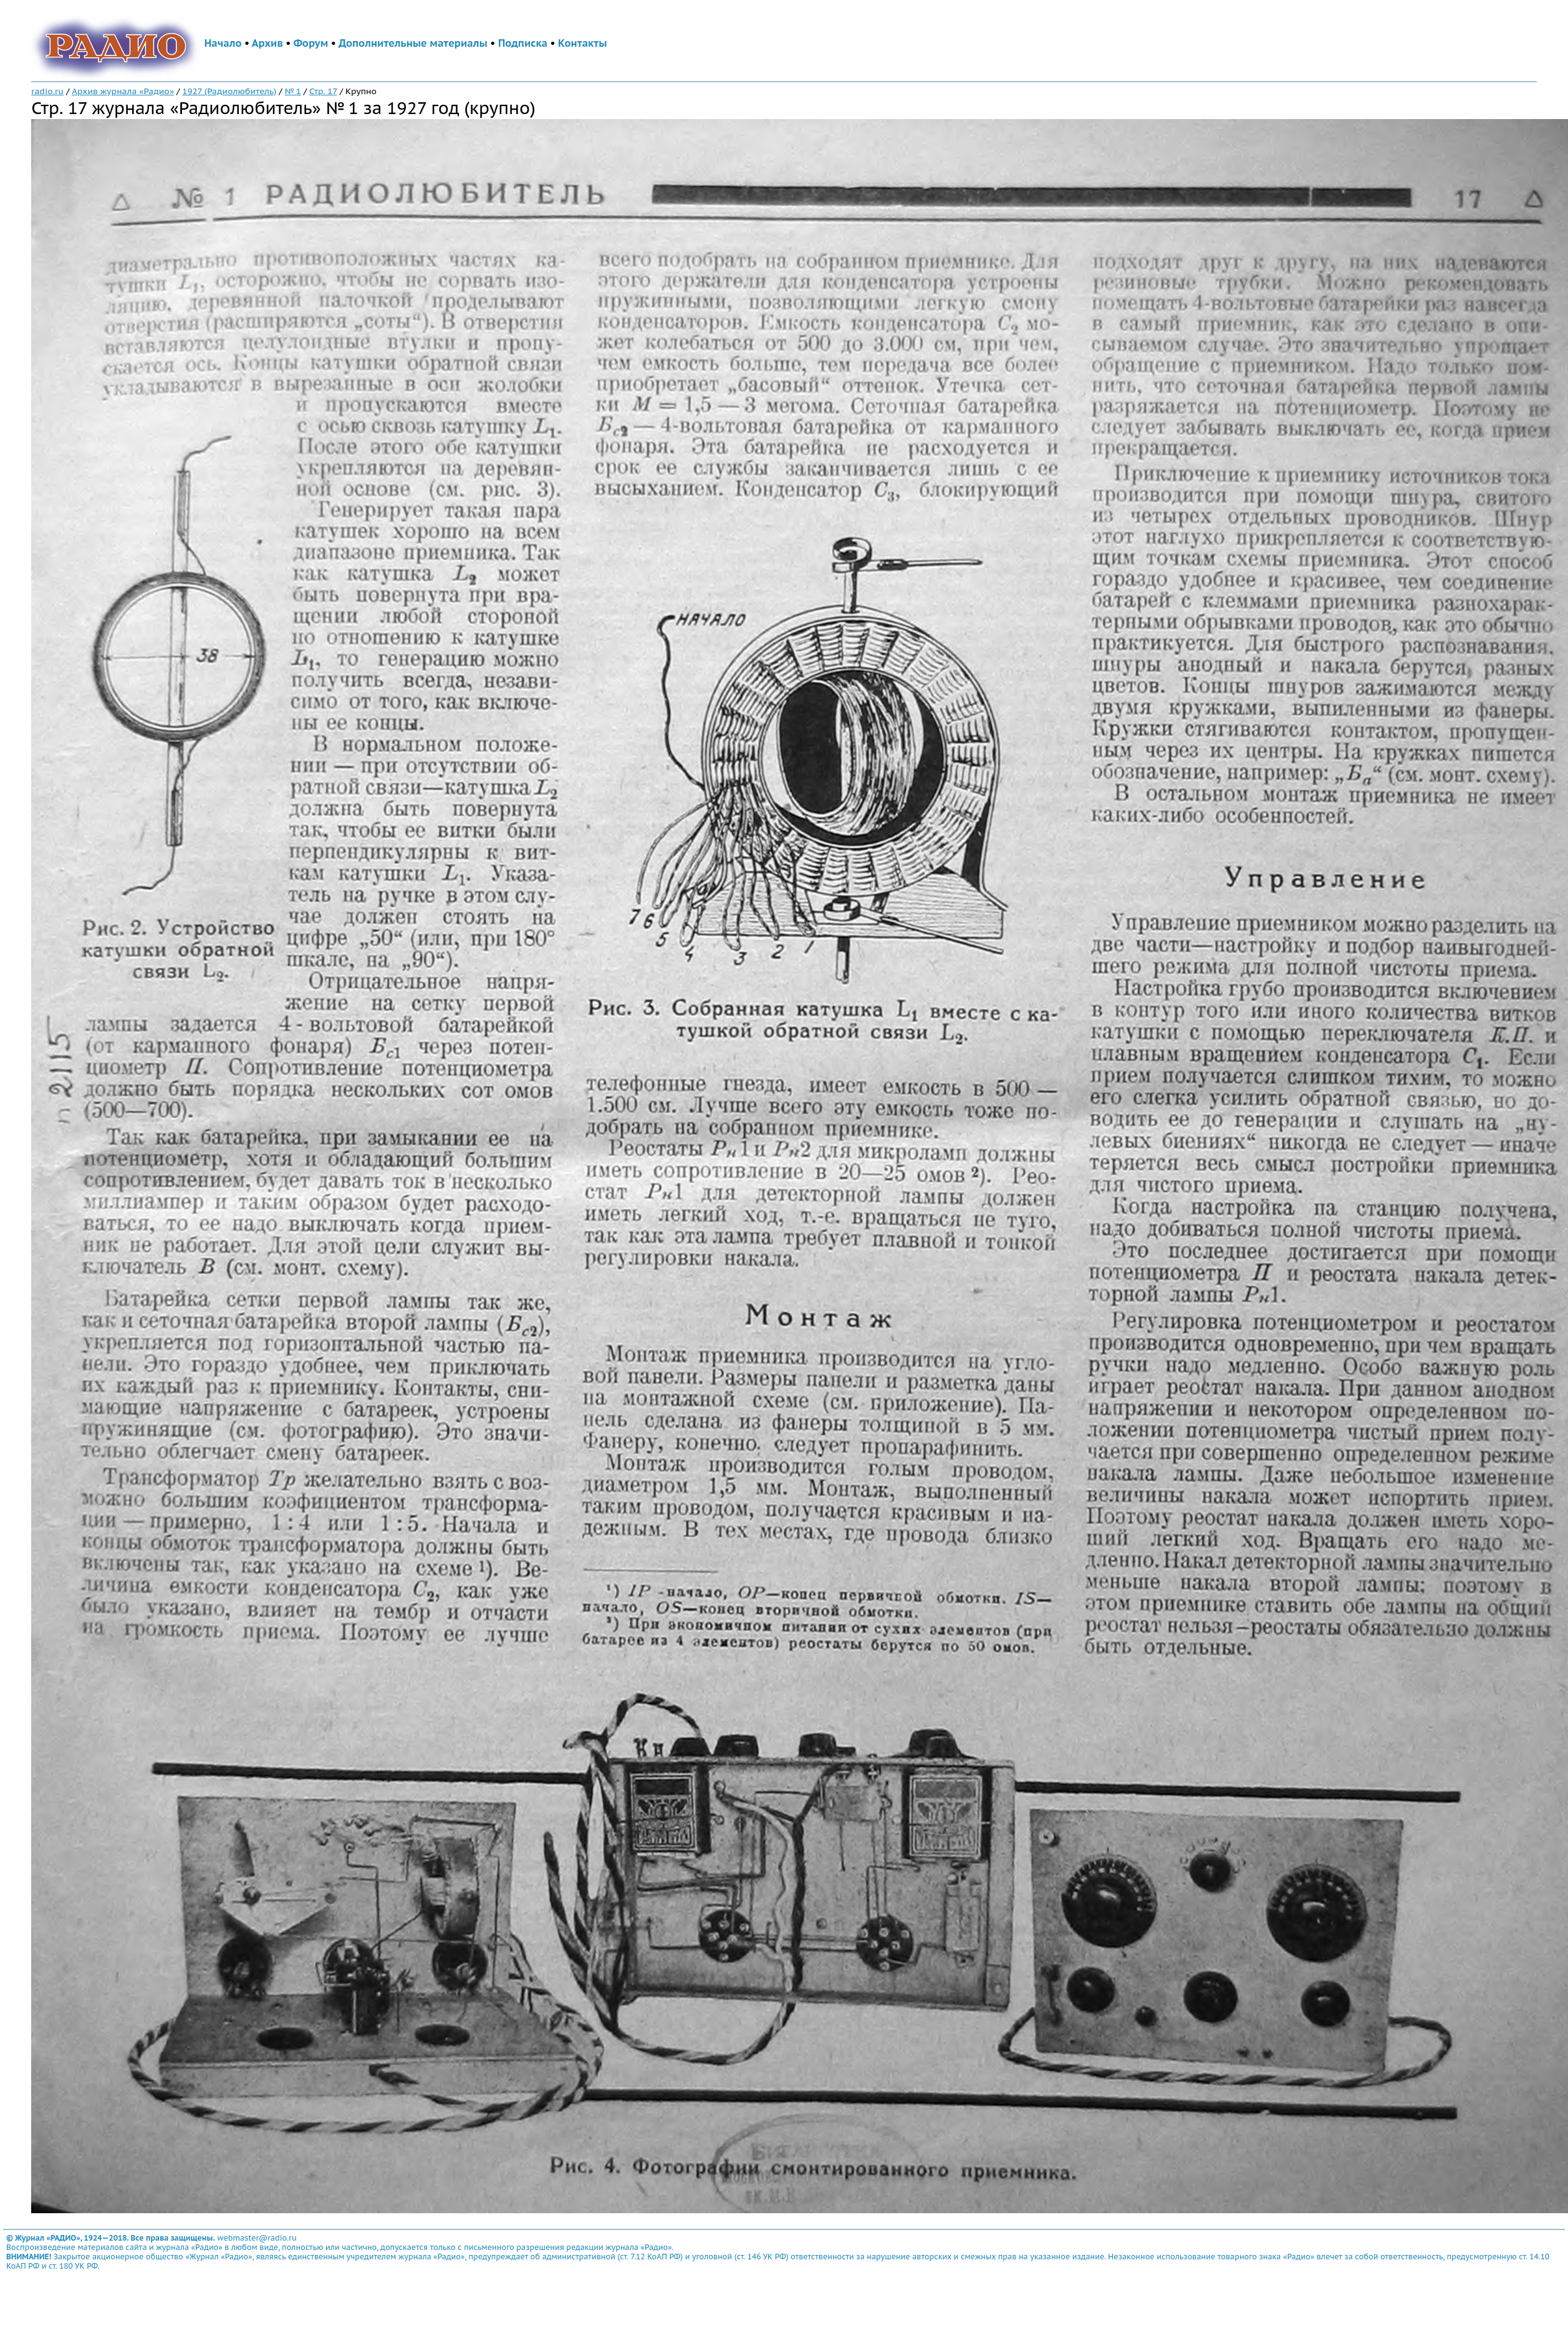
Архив (267, 43)
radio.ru (47, 91)
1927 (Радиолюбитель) (229, 91)
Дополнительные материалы (413, 43)
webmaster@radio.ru (257, 2237)
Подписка (522, 43)
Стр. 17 (323, 91)
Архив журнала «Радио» (123, 91)
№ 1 (293, 91)
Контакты (582, 43)
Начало (223, 43)
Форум (311, 43)
